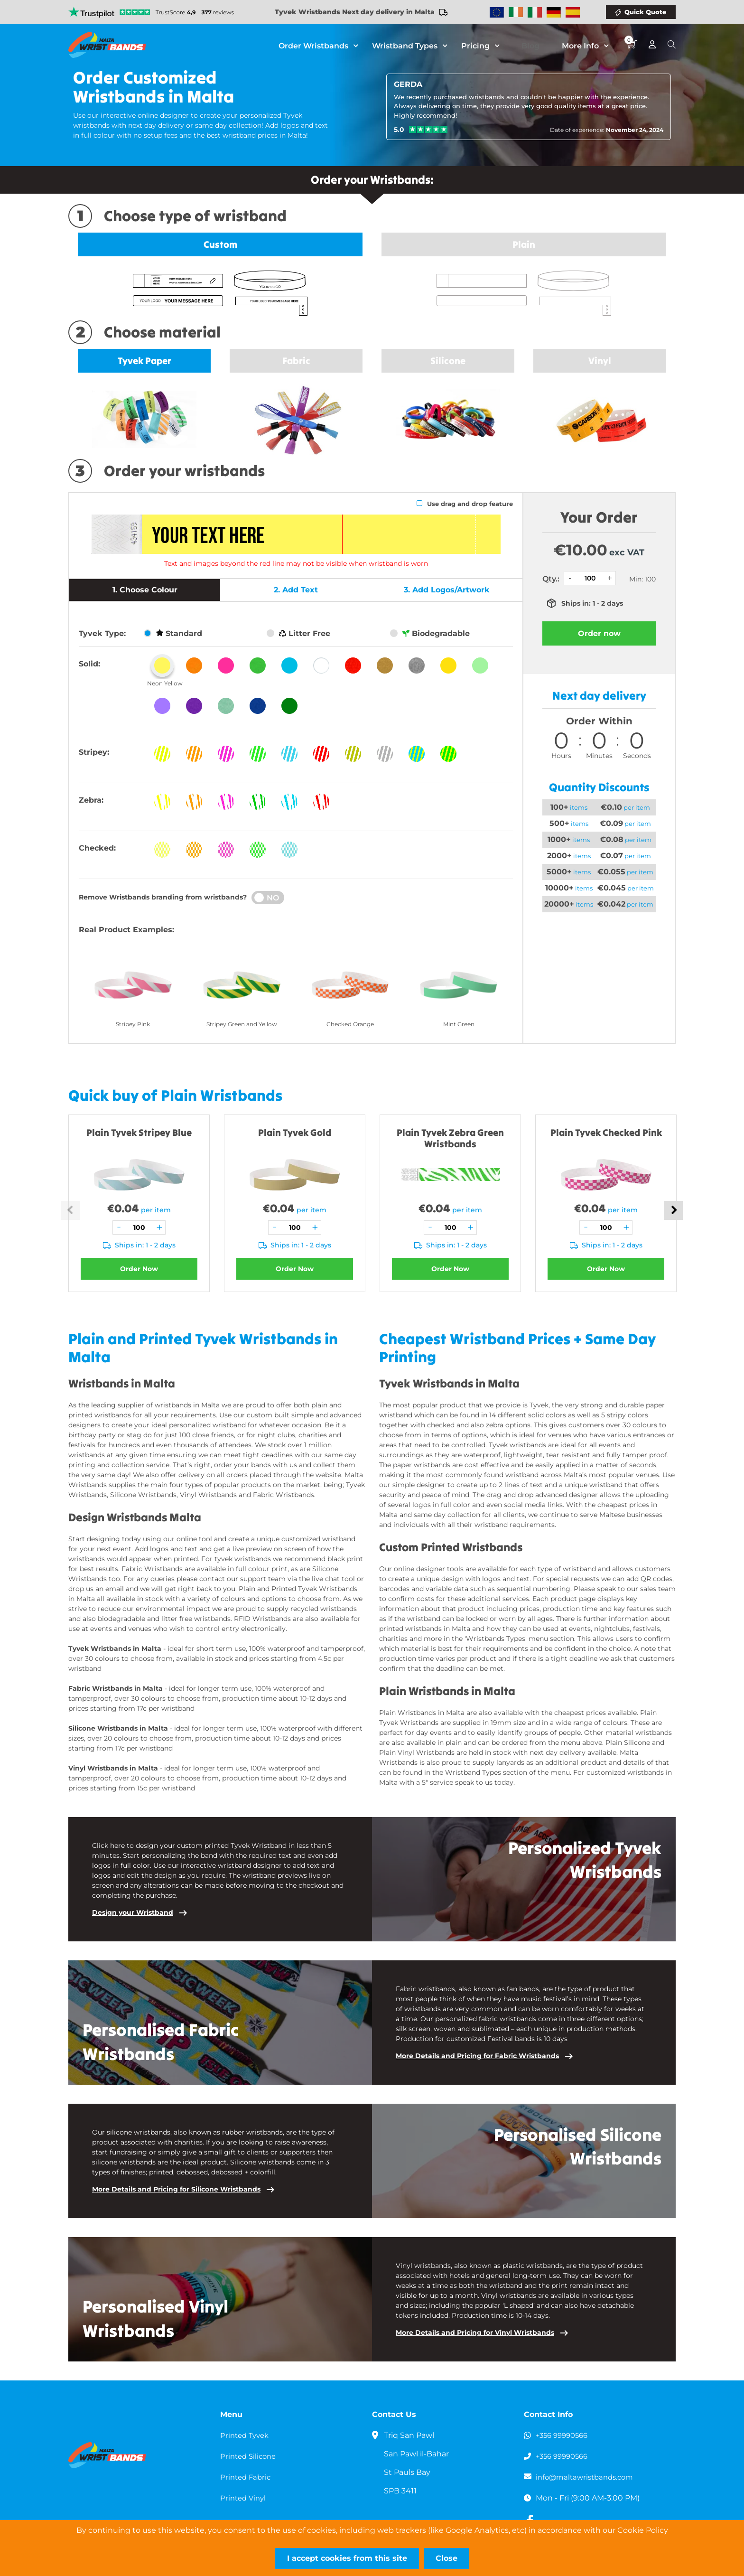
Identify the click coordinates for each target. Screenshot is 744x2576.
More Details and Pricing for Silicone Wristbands (176, 2189)
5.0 (399, 129)
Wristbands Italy (535, 12)
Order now (599, 633)
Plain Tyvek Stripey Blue (139, 1132)
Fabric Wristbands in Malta (115, 1688)
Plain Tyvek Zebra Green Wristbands (450, 1138)
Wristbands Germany (554, 12)
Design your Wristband (132, 1912)
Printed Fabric (247, 2477)
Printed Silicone (250, 2456)
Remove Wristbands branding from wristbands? (163, 897)
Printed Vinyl (244, 2497)
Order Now (139, 1269)
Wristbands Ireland (516, 12)
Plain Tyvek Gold (295, 1132)
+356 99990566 (564, 2435)
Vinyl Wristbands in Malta (113, 1768)
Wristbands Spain (573, 12)
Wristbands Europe (497, 12)
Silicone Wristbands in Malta (118, 1728)
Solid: (89, 663)
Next (673, 1210)
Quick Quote (645, 12)
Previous (70, 1210)
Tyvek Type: (102, 633)
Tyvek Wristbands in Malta (114, 1648)
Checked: (97, 847)
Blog (539, 44)
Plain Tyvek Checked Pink (606, 1132)
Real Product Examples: (126, 929)
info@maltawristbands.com (588, 2477)
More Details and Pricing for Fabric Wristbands (477, 2055)
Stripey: (94, 752)
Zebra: (91, 800)
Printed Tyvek (246, 2435)
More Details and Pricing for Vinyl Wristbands (475, 2332)
